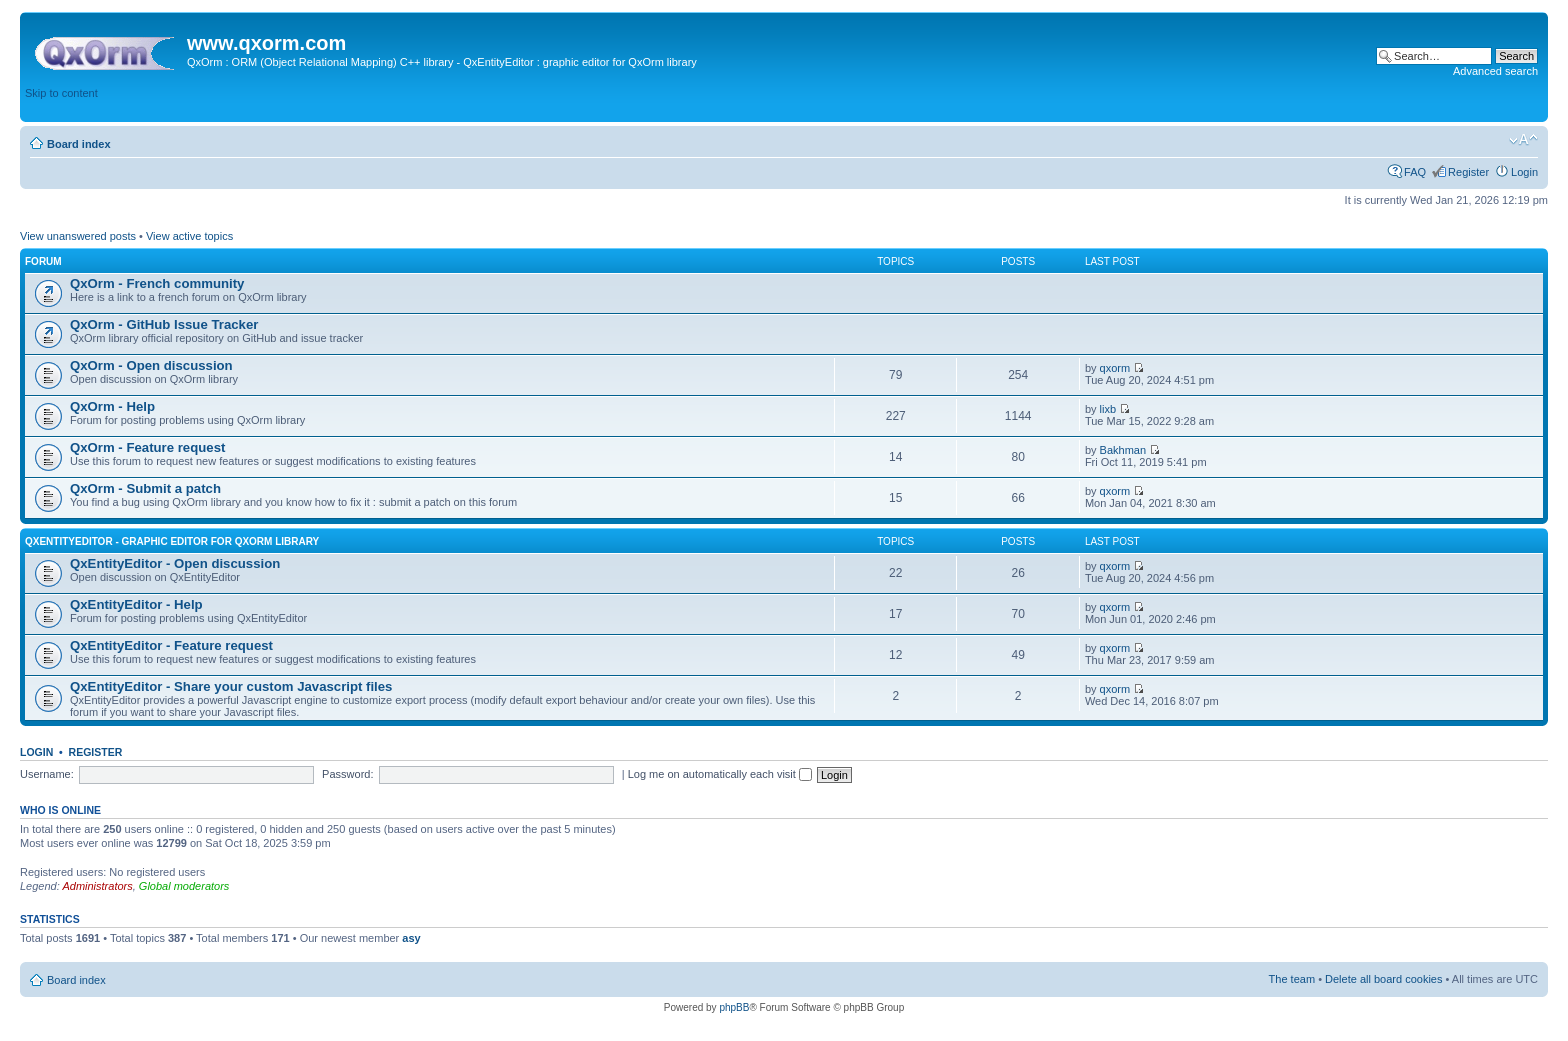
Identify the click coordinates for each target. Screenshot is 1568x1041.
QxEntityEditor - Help (136, 604)
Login (1524, 172)
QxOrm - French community (157, 283)
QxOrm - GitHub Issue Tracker (164, 324)
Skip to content (61, 93)
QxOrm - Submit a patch (145, 488)
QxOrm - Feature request (147, 447)
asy (411, 938)
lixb (1108, 409)
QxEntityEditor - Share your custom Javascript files (231, 686)
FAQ (1415, 172)
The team (1292, 979)
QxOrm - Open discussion (151, 365)
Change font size (1523, 140)
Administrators (97, 886)
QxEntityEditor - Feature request (171, 645)
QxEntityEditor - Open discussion (175, 563)
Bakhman (1123, 450)
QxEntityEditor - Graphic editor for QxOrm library (172, 541)
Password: (347, 774)
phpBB (734, 1007)
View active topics (189, 236)
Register (1468, 172)
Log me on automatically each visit (720, 774)
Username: (47, 774)
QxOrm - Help (112, 406)
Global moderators (184, 886)
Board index (79, 144)
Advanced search (1495, 71)
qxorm (1115, 368)
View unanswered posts (78, 236)
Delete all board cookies (1383, 979)
